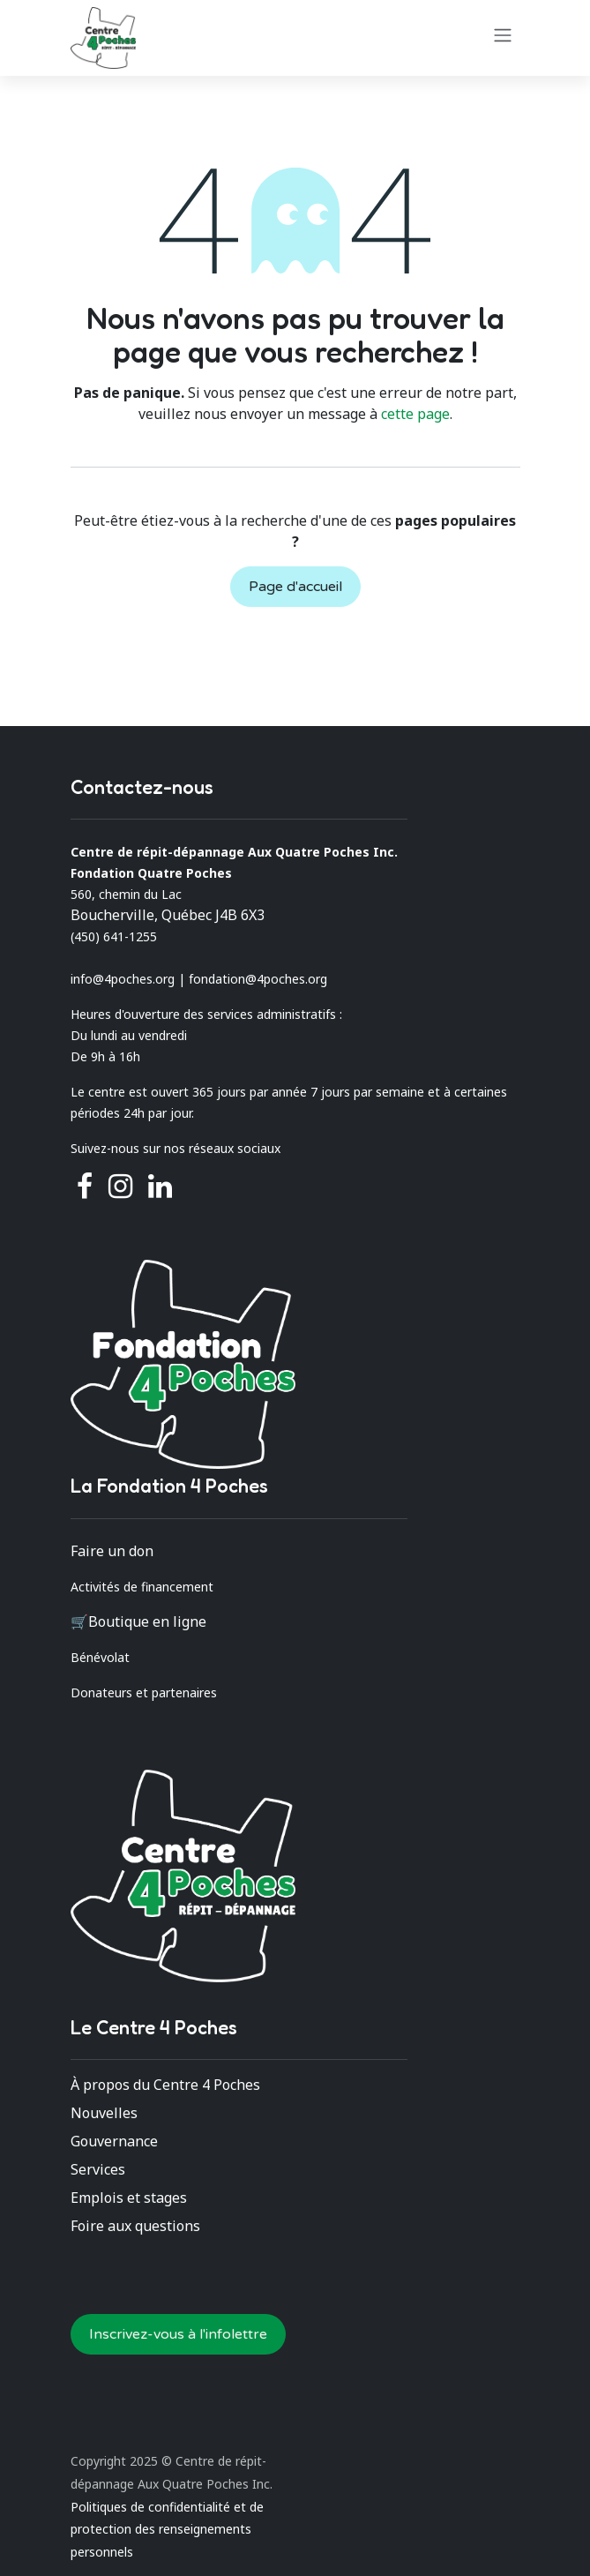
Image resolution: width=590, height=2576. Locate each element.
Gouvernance (114, 2141)
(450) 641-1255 (114, 936)
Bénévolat (100, 1657)
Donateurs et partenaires (144, 1692)
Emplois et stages (129, 2197)
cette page (415, 413)
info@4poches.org (123, 978)
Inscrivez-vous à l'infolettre (178, 2334)
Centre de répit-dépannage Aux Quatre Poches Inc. (234, 851)
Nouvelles (104, 2113)
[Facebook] (84, 1186)
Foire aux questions (135, 2225)
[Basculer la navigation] (502, 35)
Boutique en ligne (147, 1621)
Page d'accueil (295, 586)
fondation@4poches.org (258, 978)
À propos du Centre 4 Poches (165, 2084)
